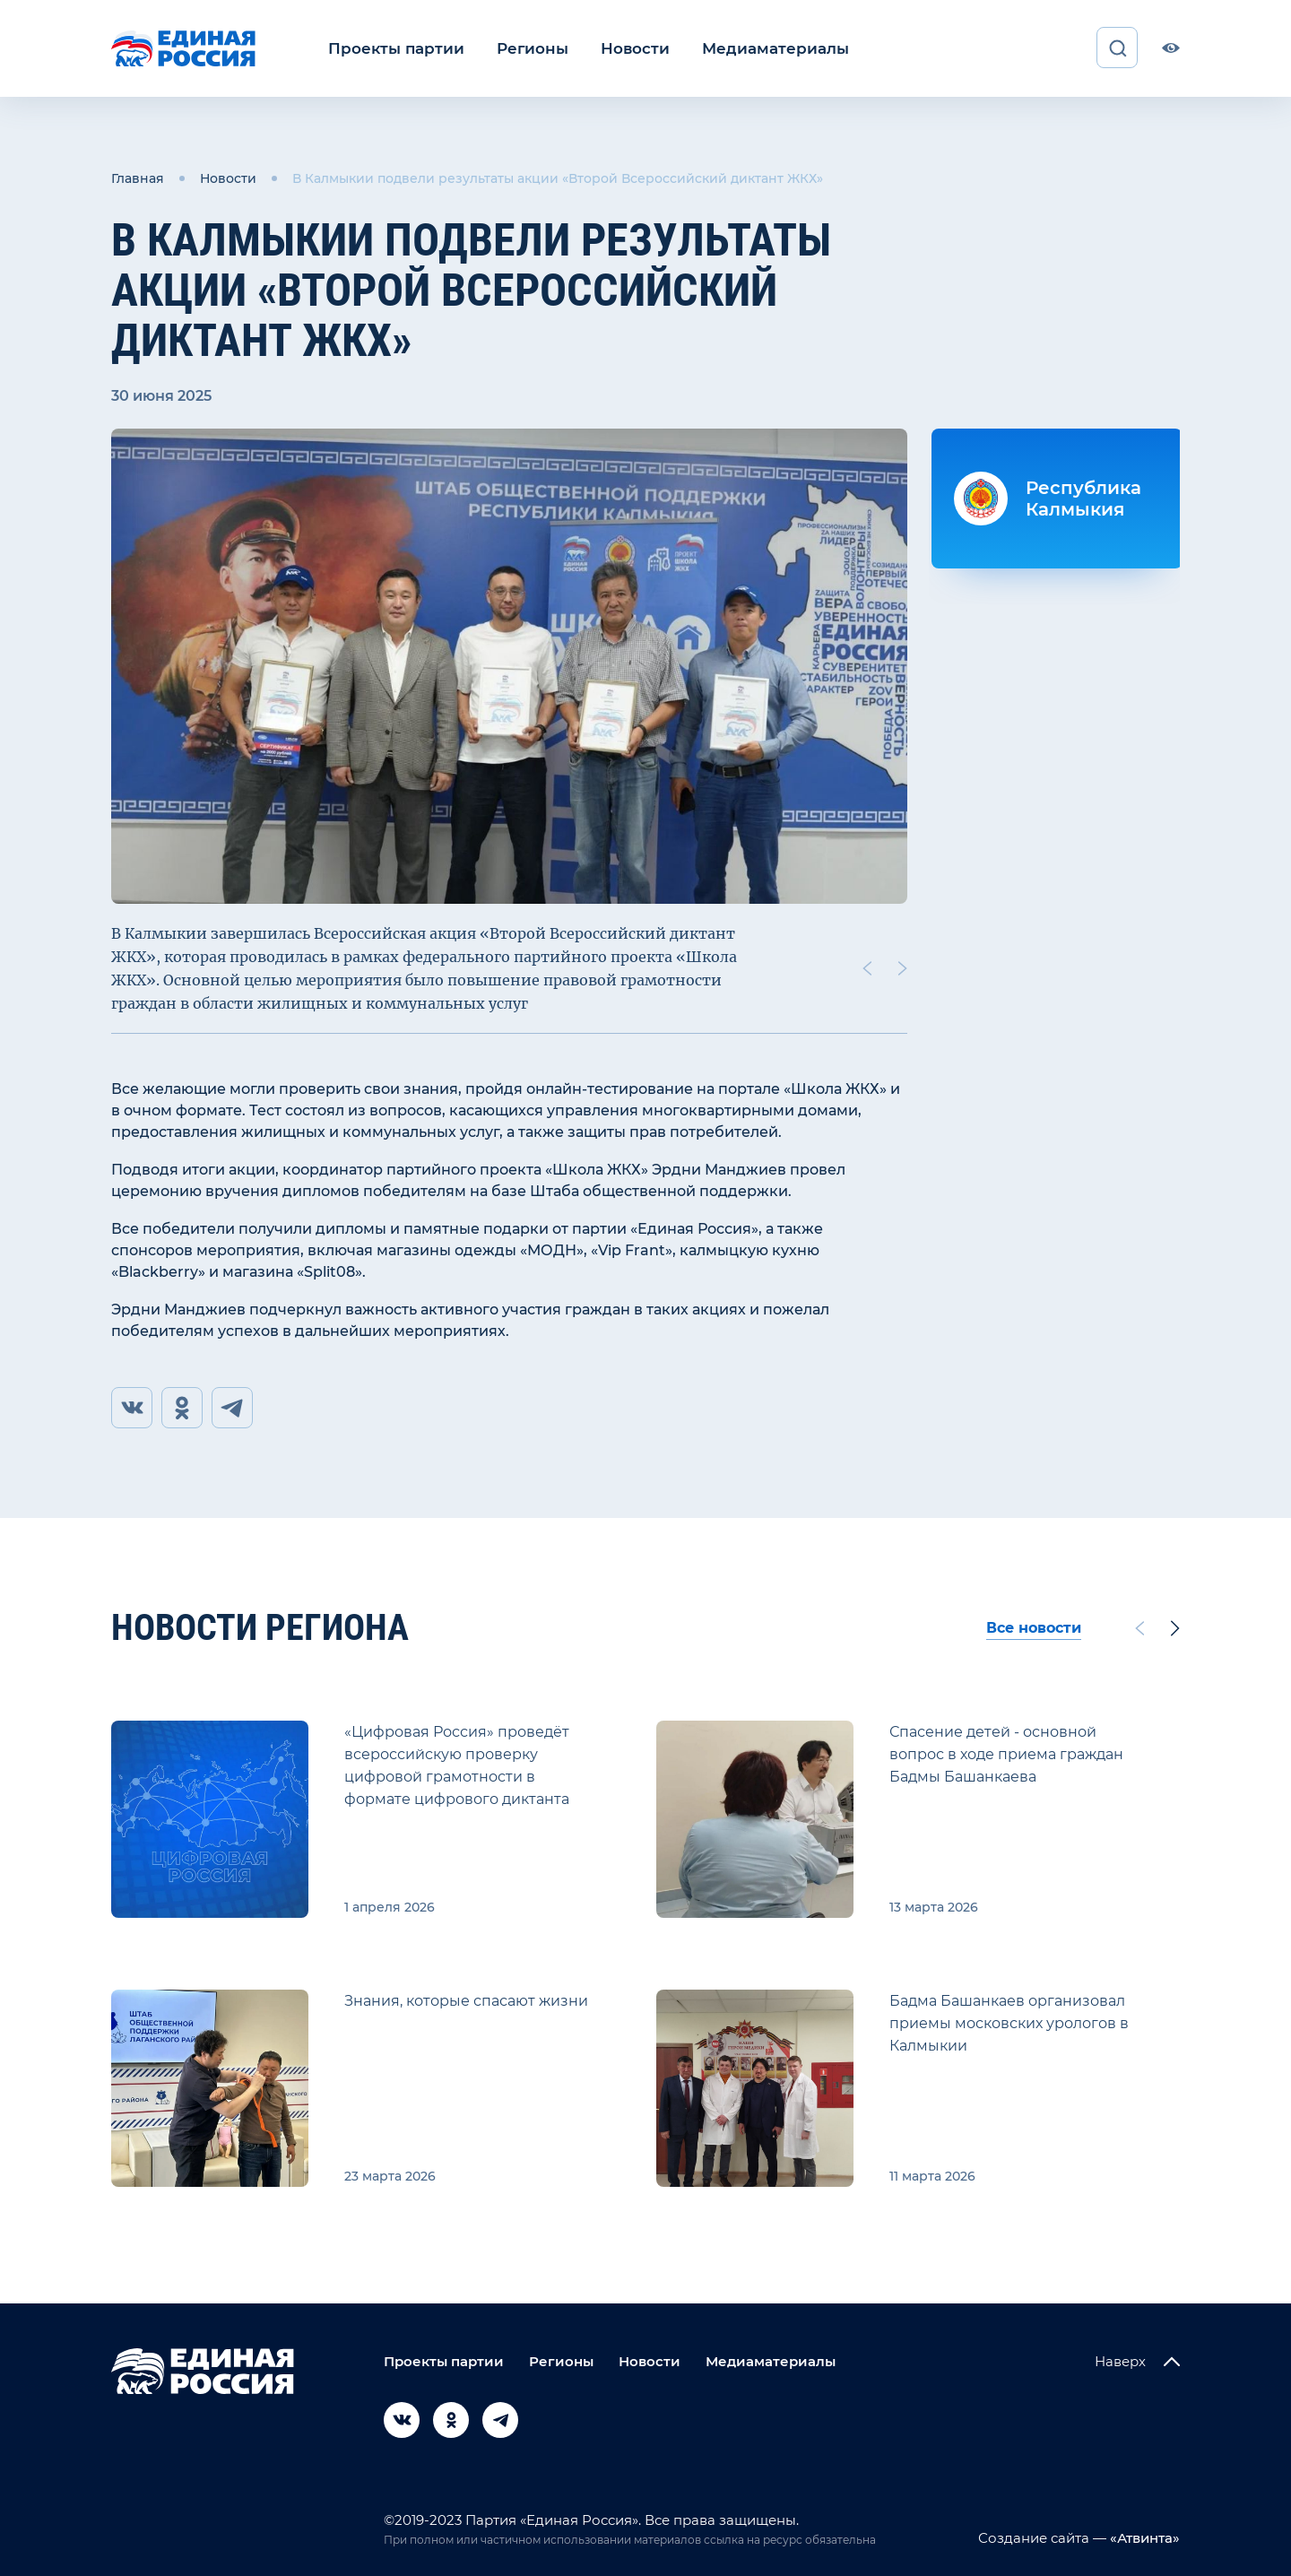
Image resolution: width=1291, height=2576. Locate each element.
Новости (618, 47)
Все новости (1033, 1627)
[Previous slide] (866, 966)
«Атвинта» (1143, 2537)
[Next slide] (902, 966)
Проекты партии (391, 47)
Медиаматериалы (750, 47)
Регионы (520, 47)
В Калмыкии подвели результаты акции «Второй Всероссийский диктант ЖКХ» (557, 177)
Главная (137, 177)
